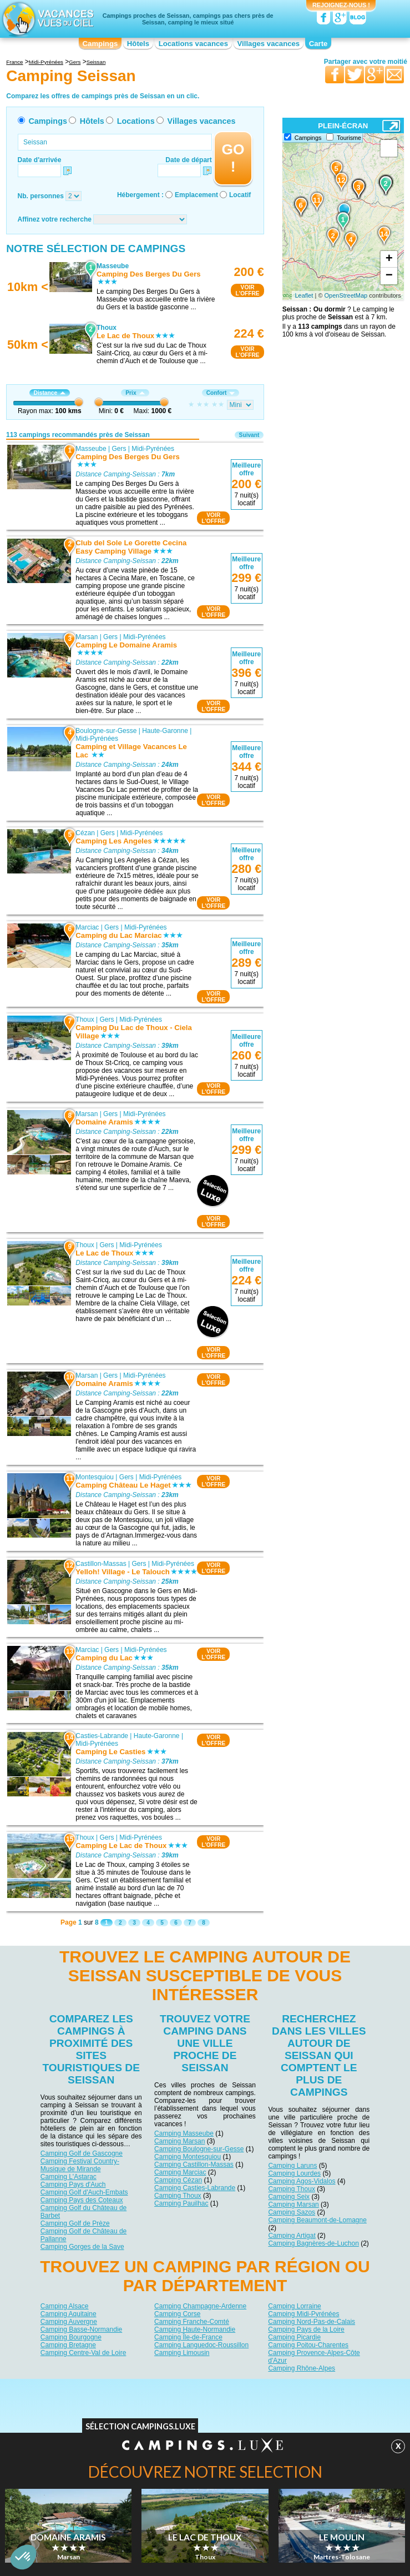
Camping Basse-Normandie (81, 2329)
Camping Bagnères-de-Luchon (313, 2243)
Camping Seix (289, 2197)
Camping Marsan (179, 2141)
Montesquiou (95, 1477)
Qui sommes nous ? (149, 2387)
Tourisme (349, 137)
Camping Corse (177, 2314)
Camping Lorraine (294, 2306)
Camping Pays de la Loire (306, 2329)
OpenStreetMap (346, 295)
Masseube (91, 448)
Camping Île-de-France (188, 2337)
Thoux (85, 1019)
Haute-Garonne (165, 731)
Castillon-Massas (101, 1563)
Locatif (240, 195)
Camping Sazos (291, 2212)
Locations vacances (193, 43)
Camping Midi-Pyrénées (303, 2314)
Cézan (85, 833)
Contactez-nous (211, 2387)
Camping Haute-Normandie (194, 2329)
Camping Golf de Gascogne (82, 2153)
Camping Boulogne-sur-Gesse (199, 2149)
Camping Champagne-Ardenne (200, 2306)
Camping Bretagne (68, 2345)
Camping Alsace (65, 2306)
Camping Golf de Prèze (75, 2223)
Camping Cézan (178, 2180)
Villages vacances (268, 43)
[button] (23, 2557)
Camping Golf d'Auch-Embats (84, 2192)
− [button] (389, 276)
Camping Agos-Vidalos (301, 2181)
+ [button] (389, 259)
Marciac (87, 927)
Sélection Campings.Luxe (140, 2429)
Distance (49, 393)
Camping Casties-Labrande (194, 2188)
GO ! (233, 158)
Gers (119, 448)
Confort (220, 393)
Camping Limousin (181, 2353)
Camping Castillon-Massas (194, 2164)
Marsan (87, 637)
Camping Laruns (292, 2166)
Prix (134, 393)
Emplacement (196, 195)
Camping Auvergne (69, 2322)
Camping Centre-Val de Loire (83, 2353)
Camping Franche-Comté (191, 2322)
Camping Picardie (294, 2337)
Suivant (249, 435)
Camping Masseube (184, 2133)
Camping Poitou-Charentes (308, 2345)
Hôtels (138, 43)
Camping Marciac (180, 2172)
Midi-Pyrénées (153, 448)
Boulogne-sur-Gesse (106, 731)
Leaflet (304, 295)
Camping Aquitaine (69, 2314)
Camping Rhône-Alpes (301, 2368)
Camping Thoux (177, 2196)
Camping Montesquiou (187, 2157)
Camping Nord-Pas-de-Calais (311, 2322)
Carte (318, 43)
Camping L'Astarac (69, 2177)
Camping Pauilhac (181, 2203)
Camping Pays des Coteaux (82, 2200)
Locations (136, 121)
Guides (296, 2403)
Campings (100, 43)
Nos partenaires (267, 2387)
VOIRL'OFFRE (247, 290)
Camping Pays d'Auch (73, 2184)
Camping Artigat (291, 2235)
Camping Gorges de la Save (82, 2247)
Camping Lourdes (294, 2173)
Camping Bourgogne (71, 2337)
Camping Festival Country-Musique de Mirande (80, 2165)
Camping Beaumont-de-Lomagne (317, 2220)
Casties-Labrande (102, 1736)
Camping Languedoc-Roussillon (201, 2345)
